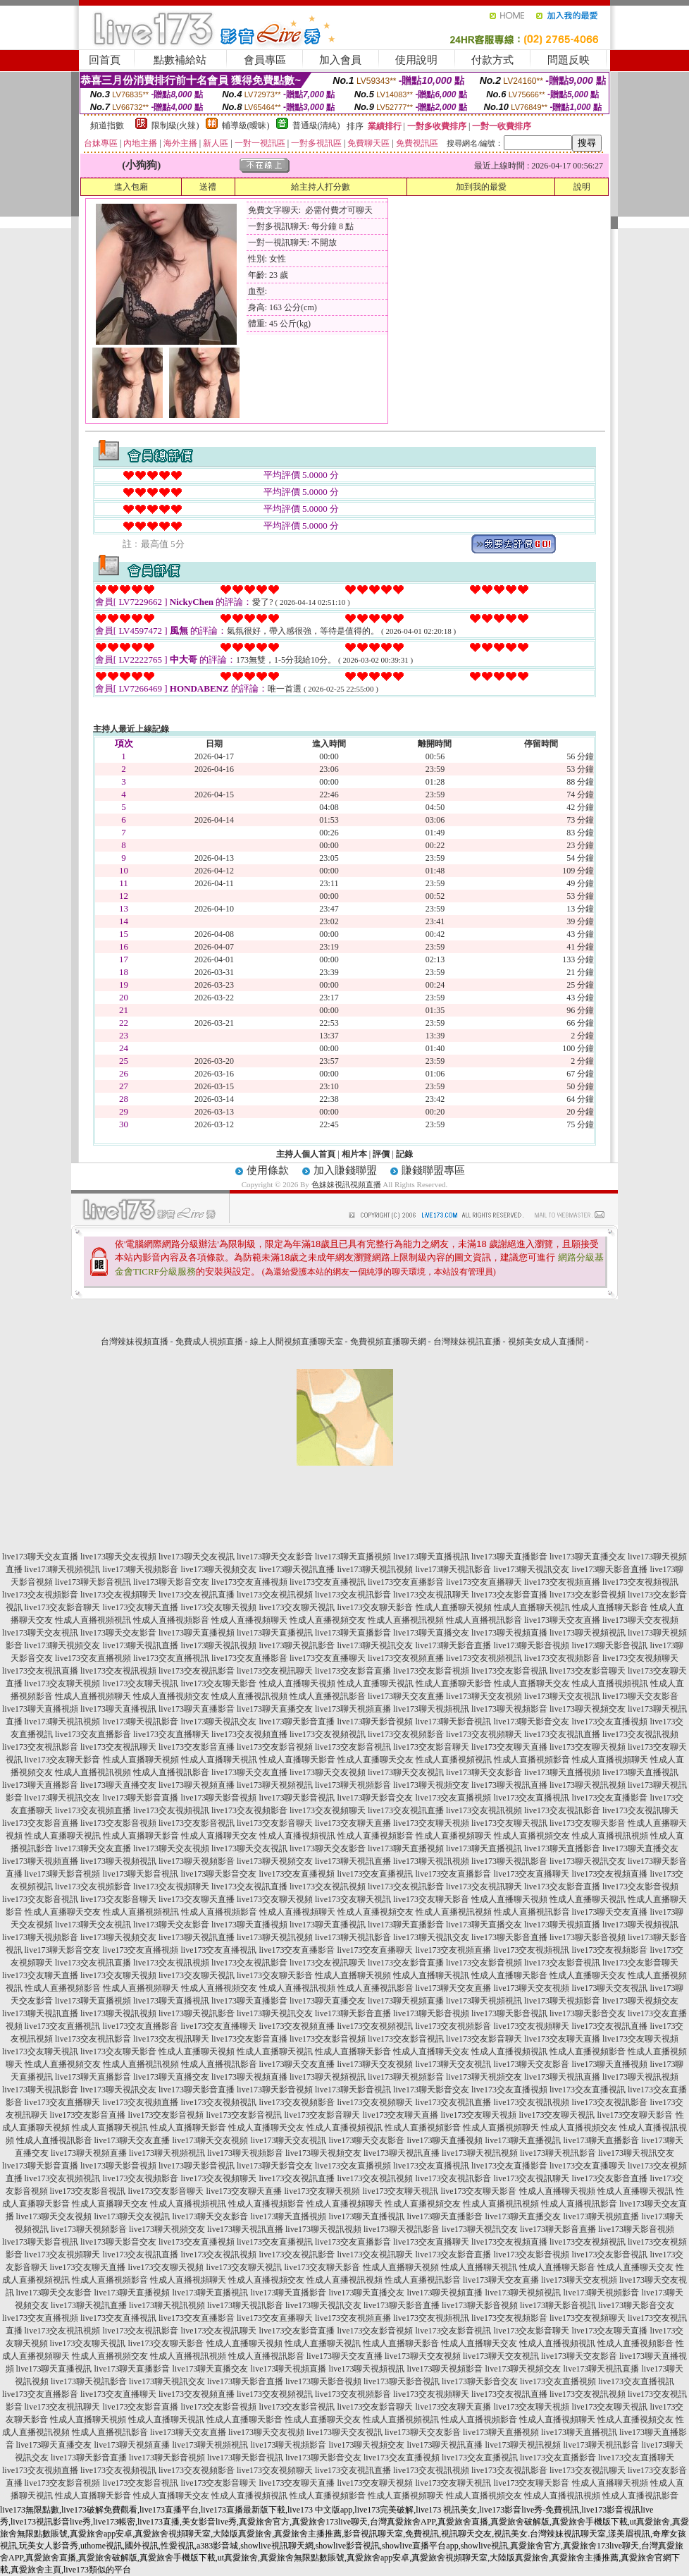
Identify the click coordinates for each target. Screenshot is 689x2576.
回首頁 (104, 60)
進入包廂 (131, 187)
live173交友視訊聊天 (431, 1595)
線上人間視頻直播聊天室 (296, 1342)
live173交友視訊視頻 (275, 1595)
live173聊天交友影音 (275, 1557)
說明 (581, 187)
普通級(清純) (316, 125)
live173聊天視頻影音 (141, 1569)
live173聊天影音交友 (171, 1582)
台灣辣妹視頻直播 (134, 1342)
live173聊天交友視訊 (197, 1557)
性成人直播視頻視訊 (93, 1620)
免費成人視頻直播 (209, 1342)
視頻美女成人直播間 (546, 1342)
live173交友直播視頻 (249, 1582)
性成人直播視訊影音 (484, 1620)
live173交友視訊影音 (353, 1595)
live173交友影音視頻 (588, 1595)
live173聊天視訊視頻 (375, 1569)
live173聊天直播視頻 (353, 1557)
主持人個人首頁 (305, 1154)
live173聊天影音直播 (610, 1569)
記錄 (404, 1154)
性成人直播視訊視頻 (406, 1620)
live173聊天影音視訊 (93, 1582)
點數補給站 (180, 60)
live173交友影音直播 (509, 1595)
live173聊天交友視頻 (118, 1557)
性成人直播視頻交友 (328, 1620)
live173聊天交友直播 (40, 1557)
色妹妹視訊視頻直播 (346, 1184)
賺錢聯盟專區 (433, 1170)
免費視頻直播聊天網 (388, 1342)
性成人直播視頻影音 (171, 1620)
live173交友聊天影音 (375, 1607)
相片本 (354, 1154)
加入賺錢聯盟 (345, 1170)
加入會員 (340, 60)
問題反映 (568, 60)
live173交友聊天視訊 (297, 1607)
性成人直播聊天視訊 (532, 1607)
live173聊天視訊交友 (532, 1569)
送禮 (207, 187)
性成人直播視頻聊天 (249, 1620)
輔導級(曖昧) (246, 125)
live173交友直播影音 (406, 1582)
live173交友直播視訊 (328, 1582)
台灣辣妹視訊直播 (467, 1342)
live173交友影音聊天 (63, 1607)
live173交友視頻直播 (562, 1582)
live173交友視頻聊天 (118, 1595)
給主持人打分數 (320, 187)
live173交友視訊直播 (197, 1595)
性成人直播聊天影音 (610, 1607)
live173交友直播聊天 (484, 1582)
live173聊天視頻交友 (219, 1569)
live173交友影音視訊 (509, 1671)
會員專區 (265, 60)
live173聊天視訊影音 (454, 1569)
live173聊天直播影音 (509, 1557)
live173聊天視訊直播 (297, 1569)
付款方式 (492, 60)
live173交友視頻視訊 (640, 1582)
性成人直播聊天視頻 (454, 1607)
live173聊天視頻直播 (509, 1633)
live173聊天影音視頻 (532, 1645)
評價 (381, 1154)
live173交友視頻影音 (40, 1595)
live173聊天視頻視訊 (63, 1569)
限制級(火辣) (175, 125)
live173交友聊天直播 (141, 1607)
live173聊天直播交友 (588, 1557)
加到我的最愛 (481, 187)
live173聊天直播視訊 (431, 1557)
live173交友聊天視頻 (219, 1607)
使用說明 (416, 60)
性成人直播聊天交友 (532, 1683)
